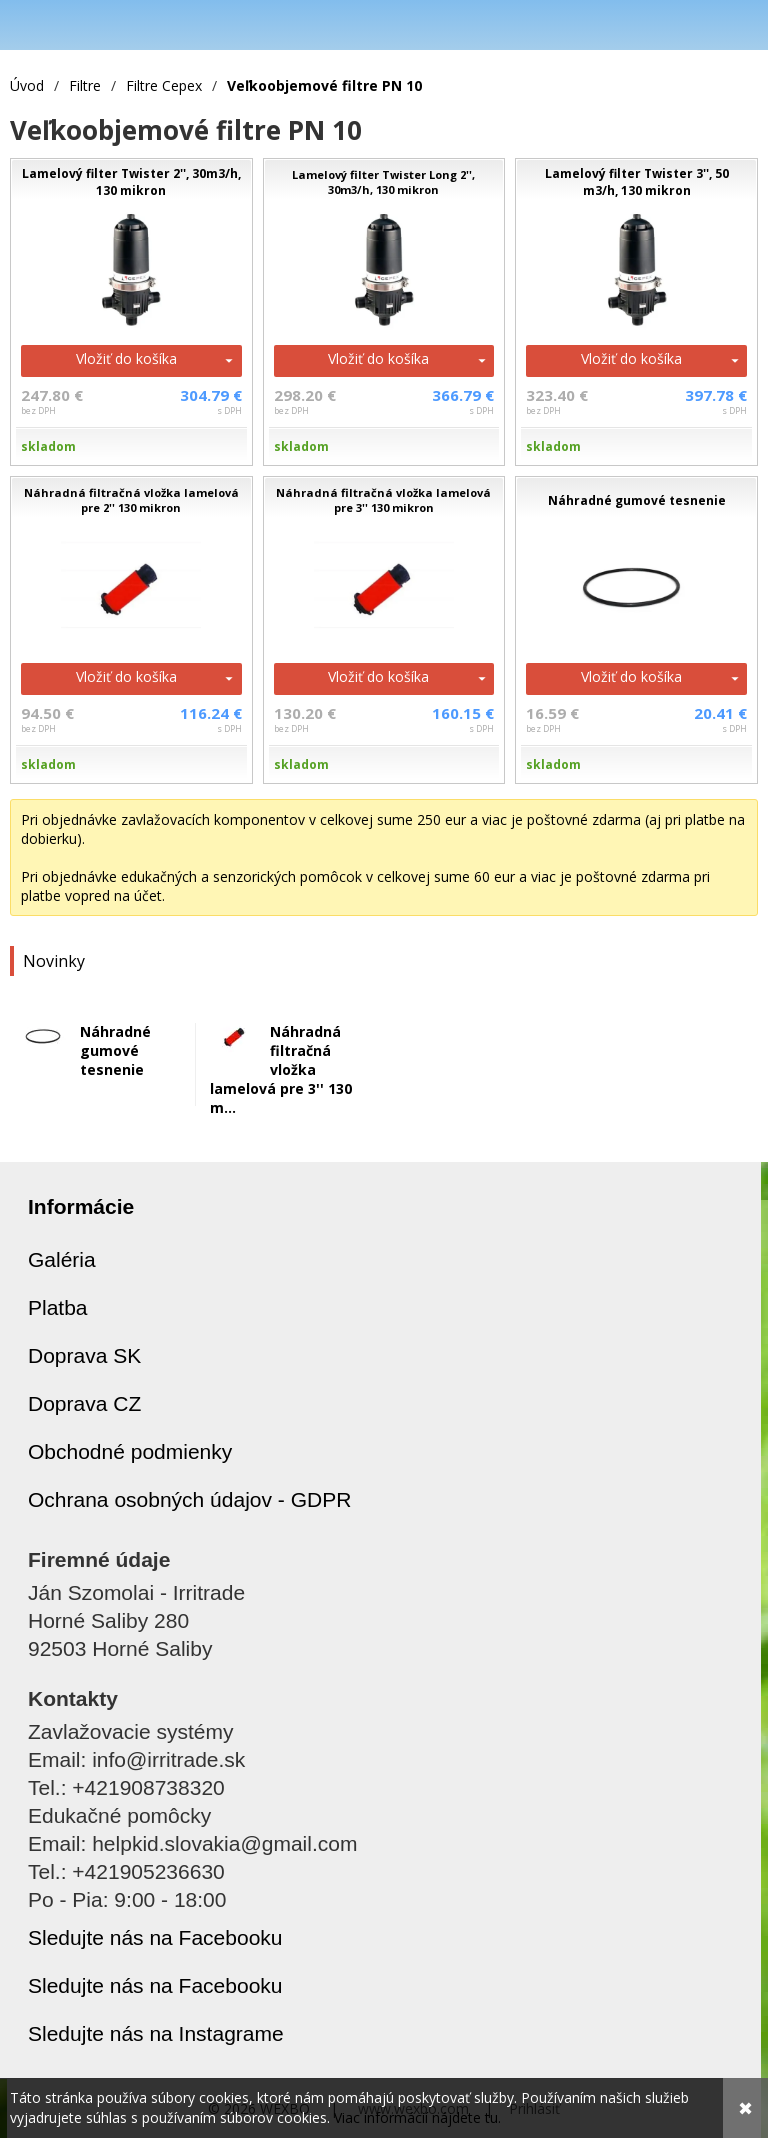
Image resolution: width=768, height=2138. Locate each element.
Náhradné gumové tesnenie (115, 1050)
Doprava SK (84, 1355)
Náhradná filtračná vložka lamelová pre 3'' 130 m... (281, 1069)
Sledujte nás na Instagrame (156, 2033)
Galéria (62, 1259)
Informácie (81, 1206)
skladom (48, 446)
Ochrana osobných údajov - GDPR (189, 1499)
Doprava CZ (84, 1403)
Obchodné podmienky (130, 1451)
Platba (58, 1307)
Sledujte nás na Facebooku (155, 1937)
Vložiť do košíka (126, 358)
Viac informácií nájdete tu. (417, 2117)
